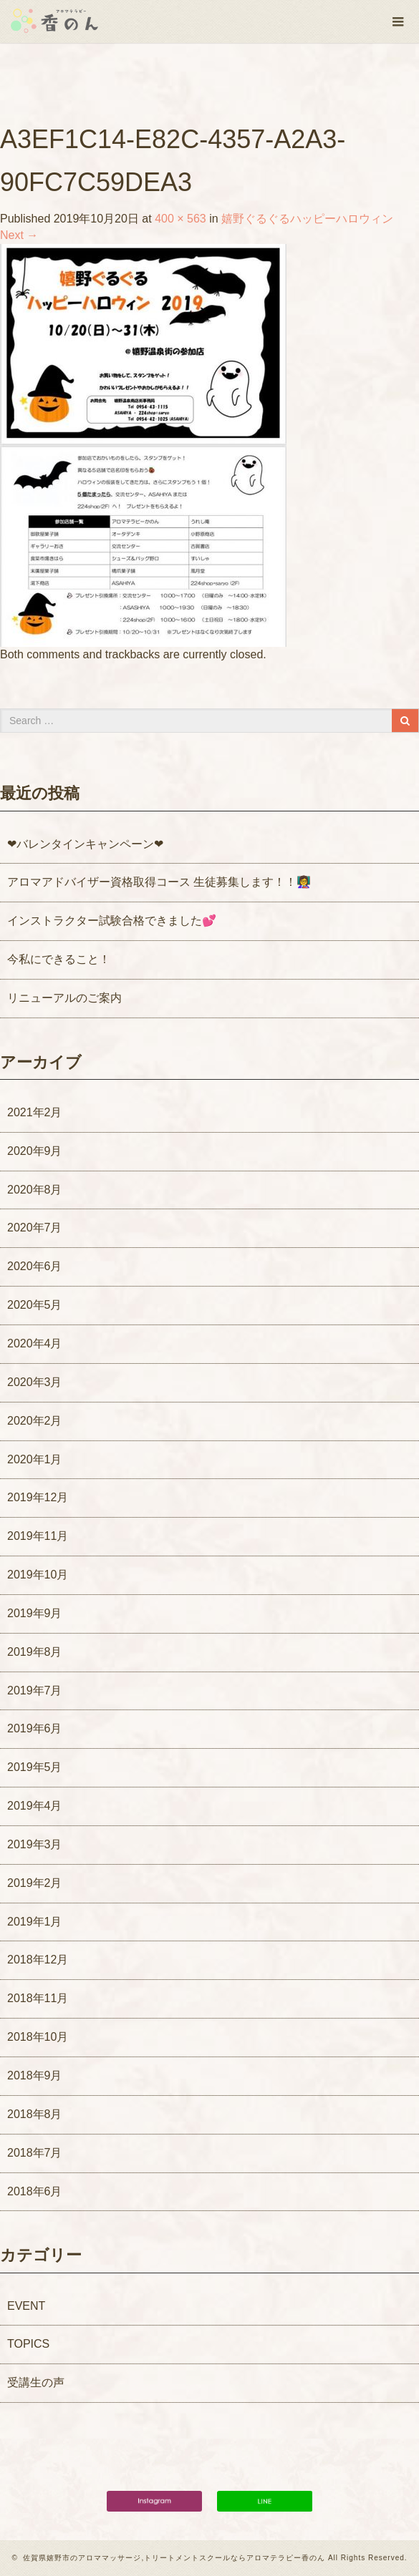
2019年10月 (37, 1574)
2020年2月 (34, 1421)
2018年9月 (34, 2075)
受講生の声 (35, 2382)
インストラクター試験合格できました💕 (111, 920)
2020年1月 (34, 1459)
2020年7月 (34, 1227)
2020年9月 (34, 1151)
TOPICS (28, 2344)
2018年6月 (34, 2191)
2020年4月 (34, 1343)
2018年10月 (37, 2037)
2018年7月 (34, 2153)
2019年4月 (34, 1806)
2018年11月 (37, 1998)
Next (19, 235)
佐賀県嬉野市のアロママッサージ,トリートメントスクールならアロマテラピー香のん (174, 2558)
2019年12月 (37, 1497)
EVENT (26, 2306)
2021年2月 (34, 1112)
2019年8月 (34, 1652)
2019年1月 (34, 1922)
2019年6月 (34, 1728)
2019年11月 (37, 1536)
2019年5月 (34, 1767)
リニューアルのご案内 (64, 998)
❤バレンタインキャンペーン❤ (85, 844)
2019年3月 (34, 1844)
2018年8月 (34, 2114)
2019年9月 (34, 1613)
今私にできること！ (58, 959)
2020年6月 (34, 1266)
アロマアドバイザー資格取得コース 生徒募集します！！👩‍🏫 (159, 882)
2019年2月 (34, 1883)
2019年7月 (34, 1690)
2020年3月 (34, 1382)
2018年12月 (37, 1959)
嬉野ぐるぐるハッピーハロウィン (307, 219)
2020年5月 (34, 1305)
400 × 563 (180, 219)
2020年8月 (34, 1190)
